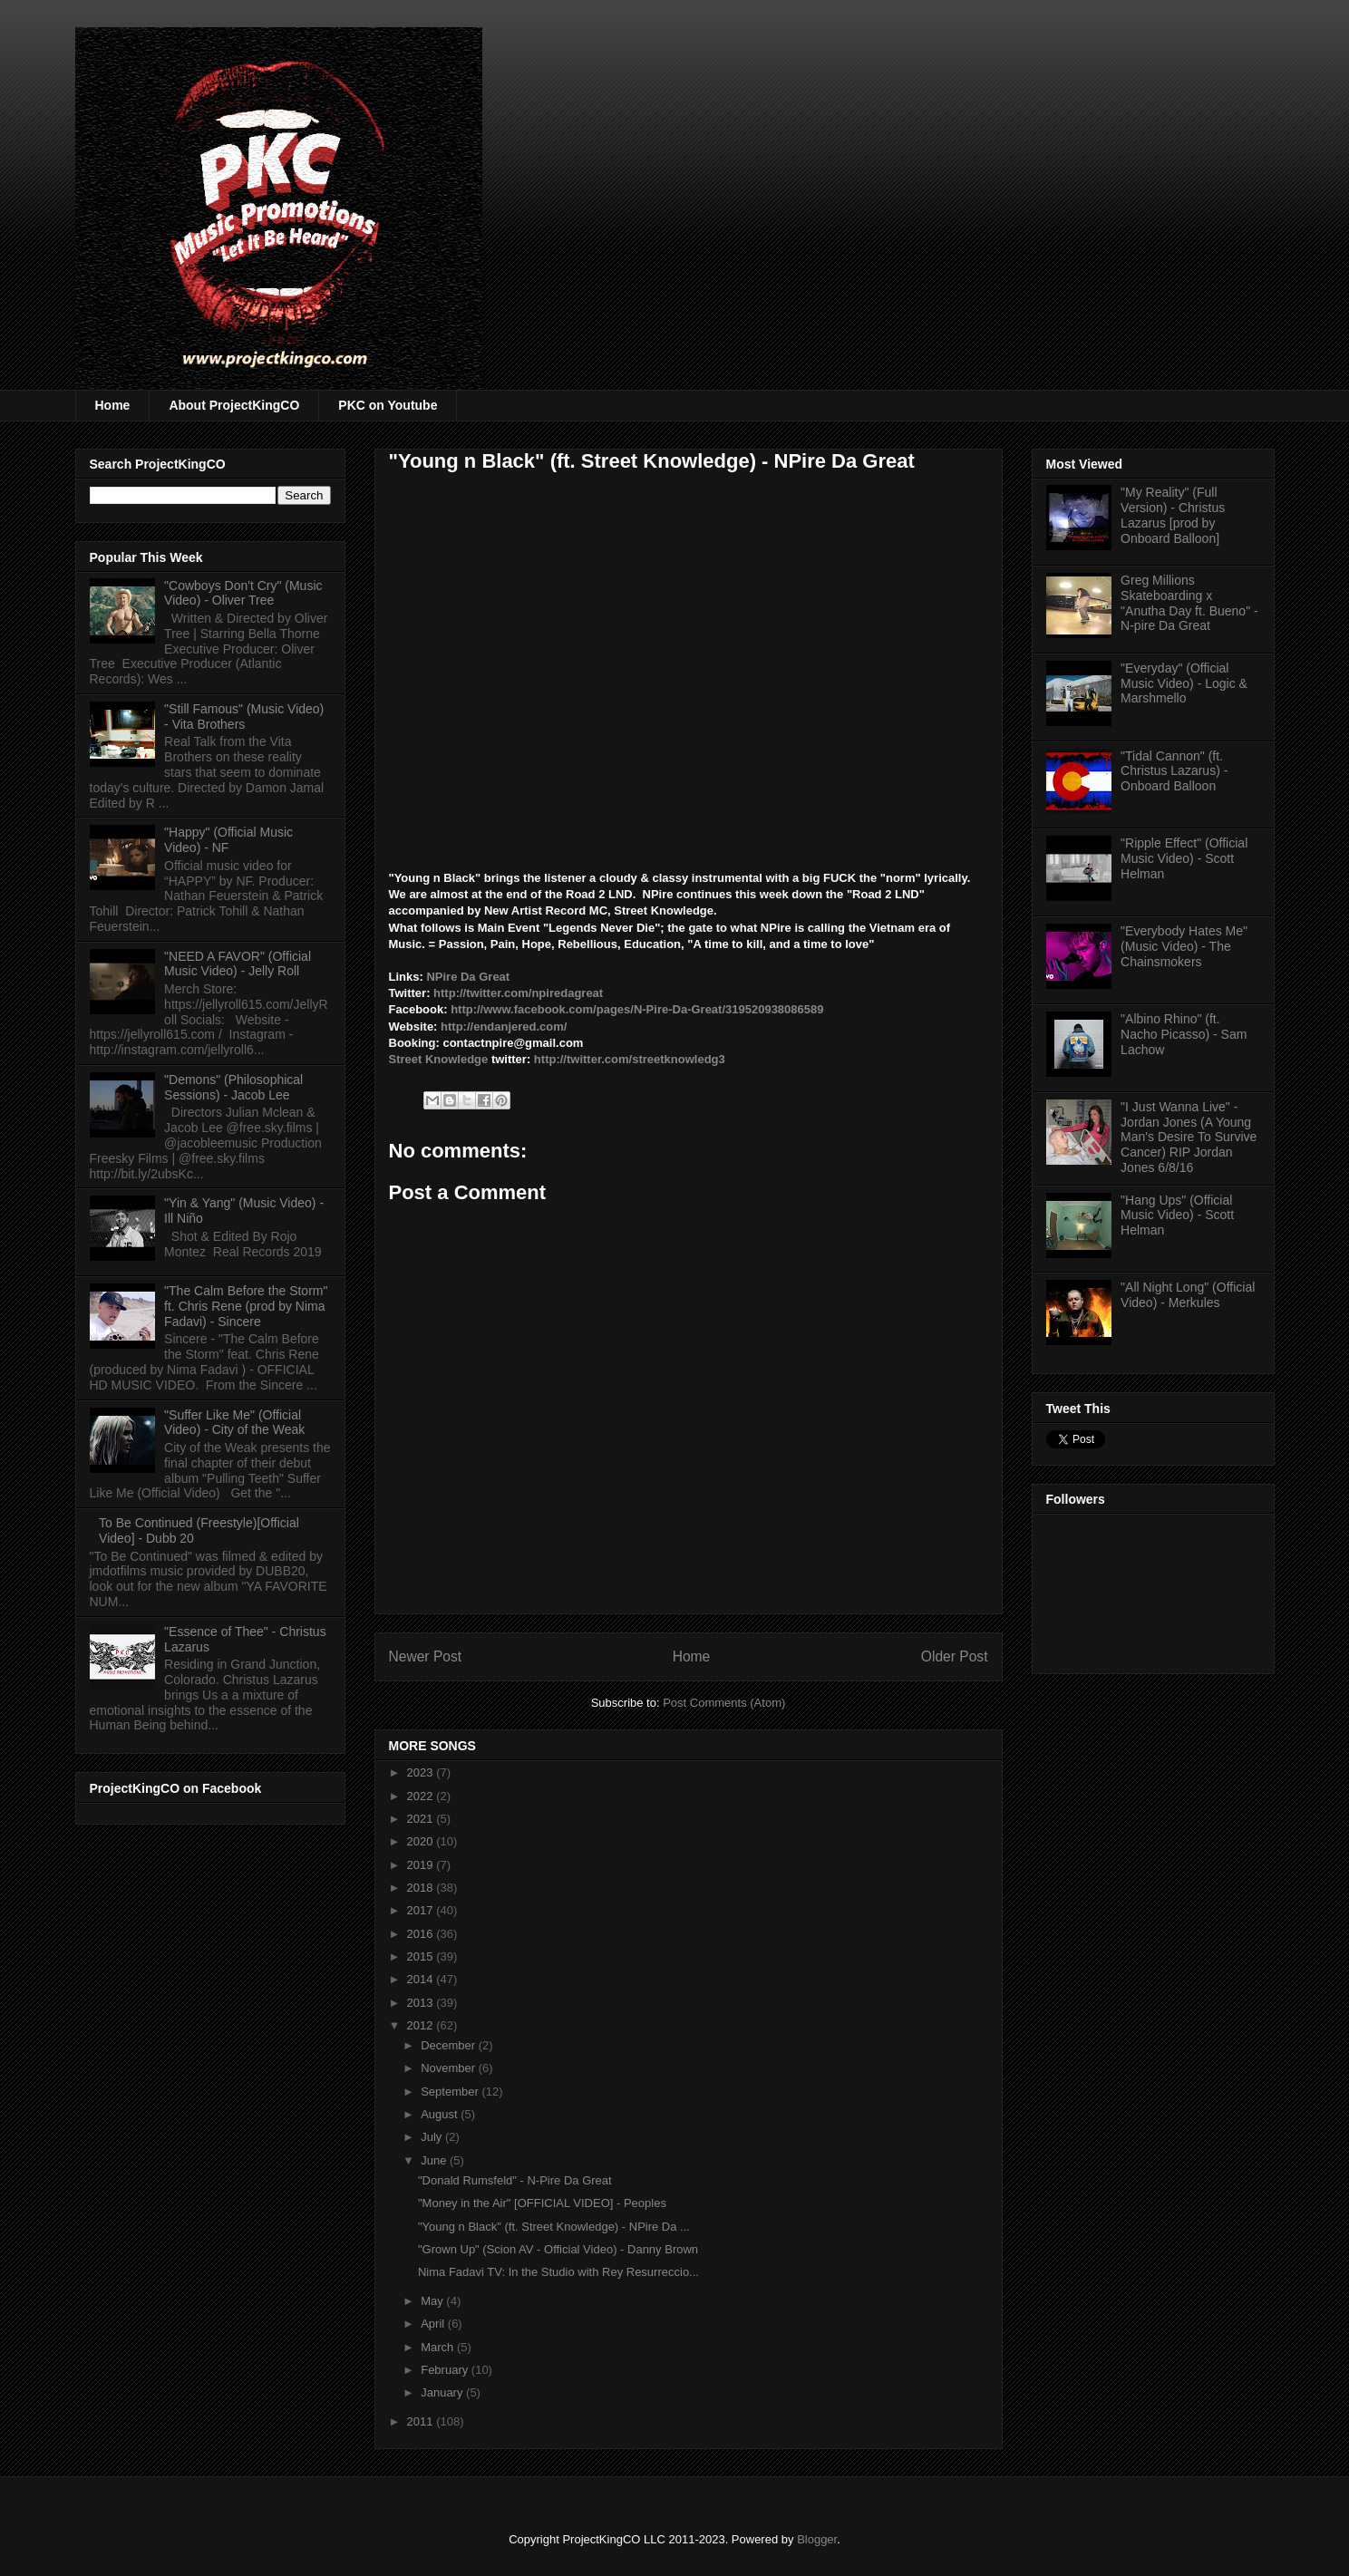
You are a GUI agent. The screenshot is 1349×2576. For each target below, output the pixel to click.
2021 (422, 1818)
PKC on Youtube (387, 405)
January (443, 2392)
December (450, 2045)
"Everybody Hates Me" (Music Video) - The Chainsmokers (1184, 946)
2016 (422, 1934)
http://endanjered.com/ (505, 1026)
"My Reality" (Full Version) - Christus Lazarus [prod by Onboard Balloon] (1173, 515)
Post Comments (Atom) (724, 1702)
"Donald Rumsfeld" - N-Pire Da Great (515, 2180)
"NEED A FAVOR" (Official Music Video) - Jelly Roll (237, 964)
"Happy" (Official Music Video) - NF (228, 840)
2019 (422, 1865)
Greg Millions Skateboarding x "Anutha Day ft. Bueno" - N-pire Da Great (1189, 603)
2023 (422, 1772)
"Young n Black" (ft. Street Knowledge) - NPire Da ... (554, 2226)
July (433, 2137)
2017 (422, 1910)
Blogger (817, 2539)
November (450, 2068)
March (439, 2347)
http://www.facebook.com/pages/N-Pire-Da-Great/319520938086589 (639, 1009)
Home (113, 405)
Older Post (954, 1656)
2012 (422, 2025)
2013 (422, 2002)
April (434, 2323)
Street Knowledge (439, 1059)
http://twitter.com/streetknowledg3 (629, 1059)
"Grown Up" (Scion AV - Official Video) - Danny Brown (558, 2249)
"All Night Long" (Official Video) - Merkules (1188, 1295)
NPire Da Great (469, 976)
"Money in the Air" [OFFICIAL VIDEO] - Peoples (542, 2203)
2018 (422, 1887)
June (435, 2160)
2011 (422, 2421)
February (446, 2370)
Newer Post (425, 1656)
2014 (422, 1979)
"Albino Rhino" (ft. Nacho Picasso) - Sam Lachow (1184, 1034)
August (441, 2114)
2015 (422, 1956)
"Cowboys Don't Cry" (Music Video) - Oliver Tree (243, 593)
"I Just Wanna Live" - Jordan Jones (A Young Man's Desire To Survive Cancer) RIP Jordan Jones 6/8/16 (1189, 1137)
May (433, 2301)
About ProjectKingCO (234, 405)
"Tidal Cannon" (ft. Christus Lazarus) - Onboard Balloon (1174, 771)
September (451, 2091)
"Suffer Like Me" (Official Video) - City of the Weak (234, 1423)
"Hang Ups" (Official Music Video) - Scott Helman (1177, 1215)
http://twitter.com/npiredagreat (520, 993)
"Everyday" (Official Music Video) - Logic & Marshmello (1184, 683)
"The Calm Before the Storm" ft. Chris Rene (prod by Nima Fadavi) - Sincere (245, 1306)
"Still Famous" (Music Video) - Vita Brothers (244, 716)
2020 (422, 1841)
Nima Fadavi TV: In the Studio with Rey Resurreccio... (558, 2272)
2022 (422, 1796)
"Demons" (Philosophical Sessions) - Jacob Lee (233, 1087)
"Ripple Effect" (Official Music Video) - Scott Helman (1184, 858)
